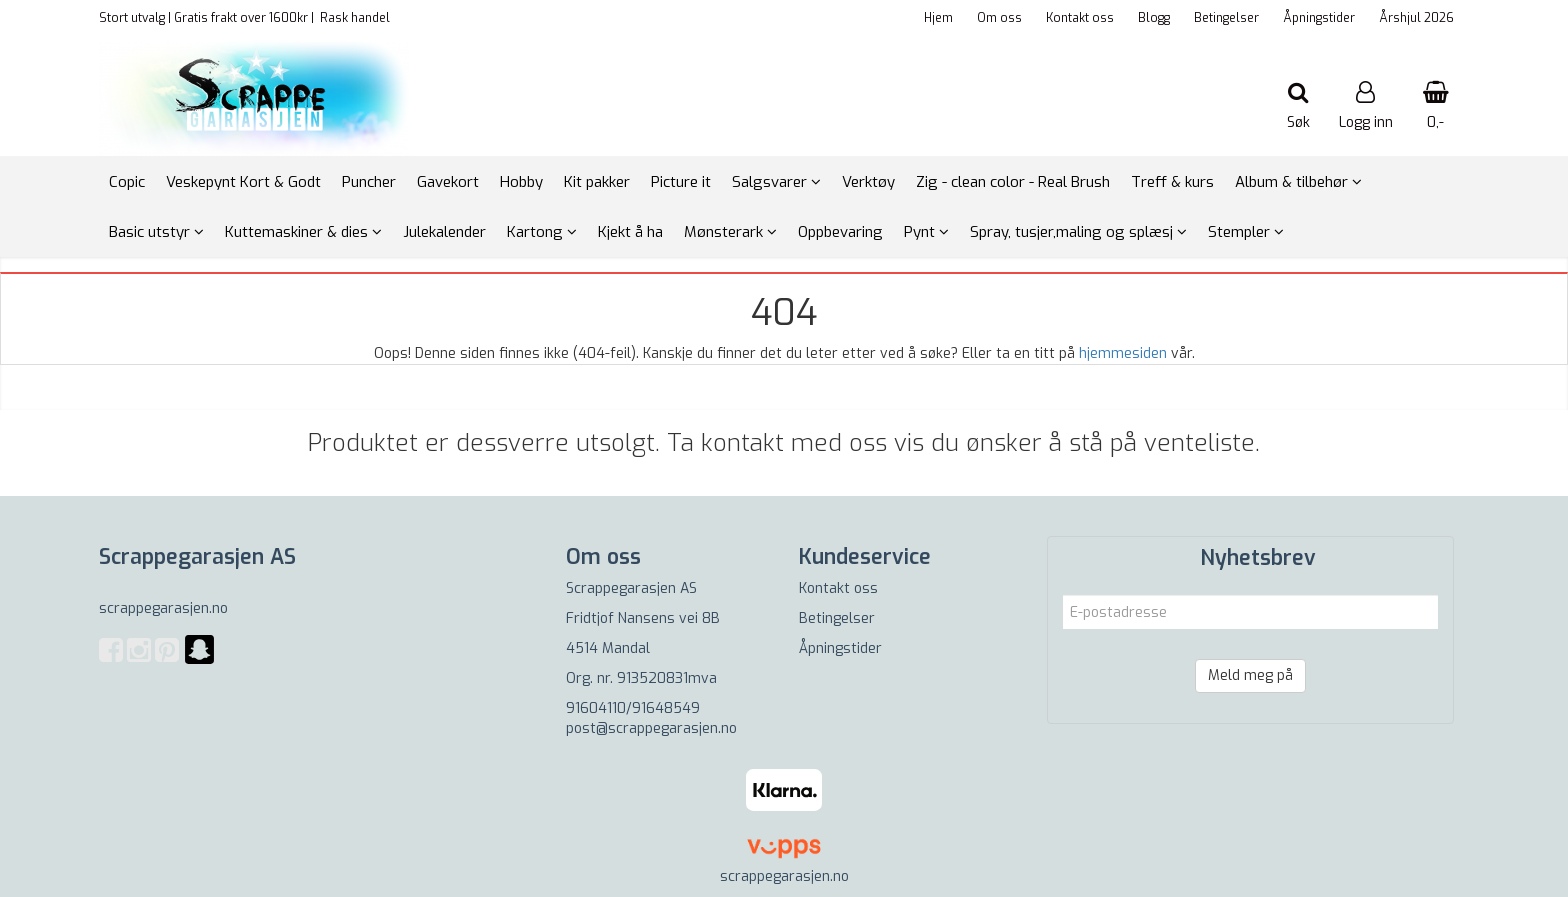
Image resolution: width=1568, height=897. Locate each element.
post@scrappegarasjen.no (651, 728)
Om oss (999, 18)
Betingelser (1226, 18)
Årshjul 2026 (1416, 18)
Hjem (938, 18)
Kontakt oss (1080, 18)
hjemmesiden (1123, 353)
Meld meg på (1250, 675)
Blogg (1154, 18)
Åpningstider (1319, 18)
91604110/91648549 (633, 708)
